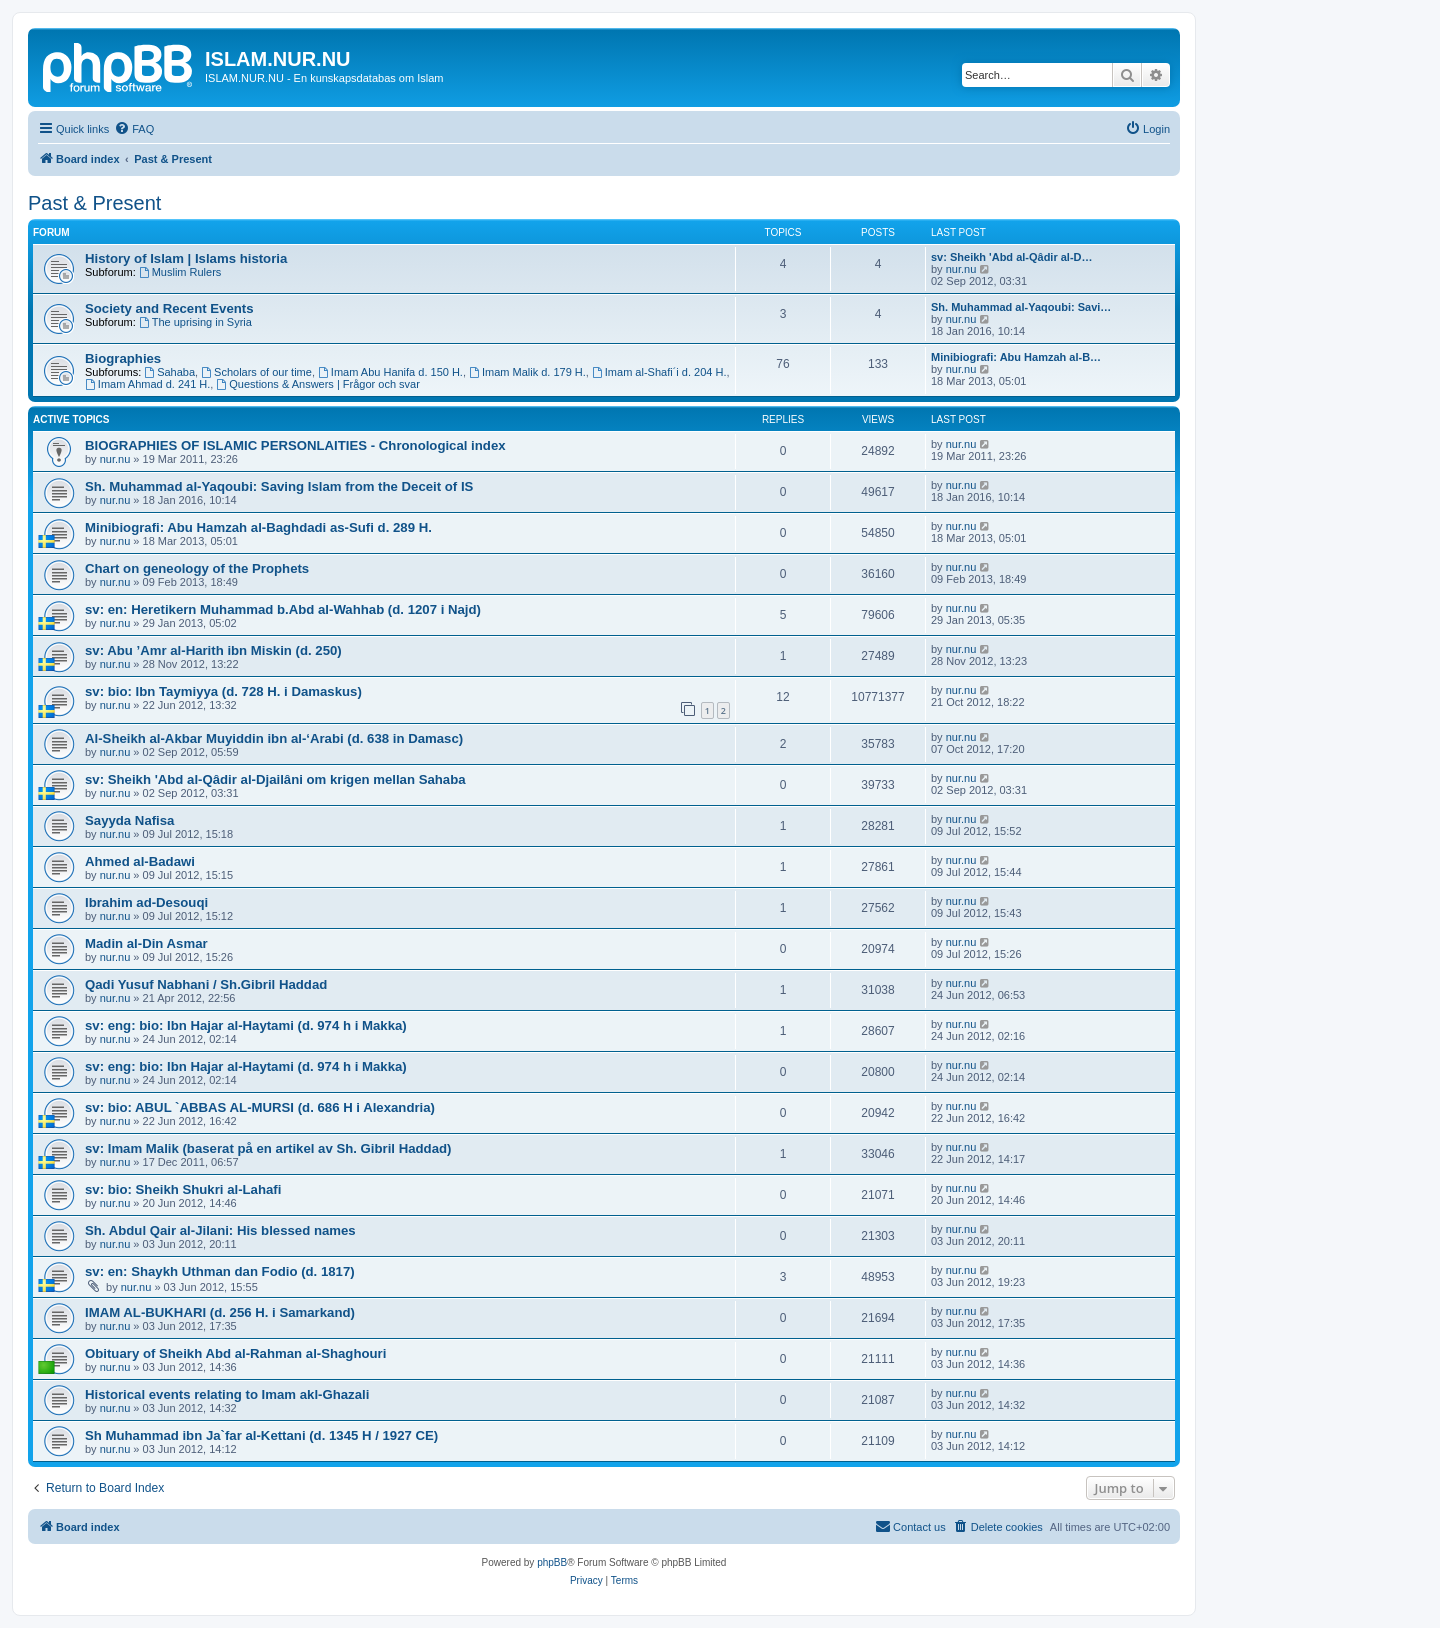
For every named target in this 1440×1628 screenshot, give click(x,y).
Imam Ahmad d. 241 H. (147, 384)
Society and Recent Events (169, 308)
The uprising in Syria (195, 322)
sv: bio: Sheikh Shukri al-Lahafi (183, 1189)
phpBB (552, 1562)
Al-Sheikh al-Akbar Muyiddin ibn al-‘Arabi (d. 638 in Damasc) (274, 738)
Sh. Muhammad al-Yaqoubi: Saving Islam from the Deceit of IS (279, 486)
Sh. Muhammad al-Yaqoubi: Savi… (1021, 307)
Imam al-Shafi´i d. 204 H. (659, 372)
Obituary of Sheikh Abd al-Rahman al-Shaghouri (235, 1353)
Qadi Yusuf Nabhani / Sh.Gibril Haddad (206, 984)
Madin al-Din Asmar (146, 943)
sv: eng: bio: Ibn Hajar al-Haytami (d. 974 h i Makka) (246, 1025)
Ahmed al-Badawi (140, 861)
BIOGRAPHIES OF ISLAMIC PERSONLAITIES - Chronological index (295, 445)
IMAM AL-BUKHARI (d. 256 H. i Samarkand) (220, 1312)
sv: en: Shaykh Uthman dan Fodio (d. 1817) (220, 1271)
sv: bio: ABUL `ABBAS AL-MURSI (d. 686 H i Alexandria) (260, 1107)
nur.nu (961, 269)
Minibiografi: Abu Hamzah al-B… (1016, 357)
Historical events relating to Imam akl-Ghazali (227, 1394)
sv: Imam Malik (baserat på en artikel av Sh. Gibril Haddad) (268, 1148)
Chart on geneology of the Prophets (197, 568)
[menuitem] (134, 129)
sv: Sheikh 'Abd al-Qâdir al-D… (1012, 257)
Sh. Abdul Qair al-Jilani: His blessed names (220, 1230)
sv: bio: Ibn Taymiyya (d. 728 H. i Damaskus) (223, 691)
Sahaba (169, 372)
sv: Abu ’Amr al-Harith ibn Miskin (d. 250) (213, 650)
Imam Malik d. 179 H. (527, 372)
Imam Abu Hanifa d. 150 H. (390, 372)
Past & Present (94, 203)
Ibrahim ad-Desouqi (146, 902)
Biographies (123, 358)
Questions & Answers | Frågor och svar (317, 384)
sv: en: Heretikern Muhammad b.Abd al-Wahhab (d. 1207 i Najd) (283, 609)
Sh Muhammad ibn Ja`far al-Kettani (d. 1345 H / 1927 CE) (261, 1435)
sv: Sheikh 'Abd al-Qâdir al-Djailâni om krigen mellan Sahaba (275, 779)
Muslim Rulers (180, 272)
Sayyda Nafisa (129, 820)
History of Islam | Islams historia (186, 258)
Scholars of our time (256, 372)
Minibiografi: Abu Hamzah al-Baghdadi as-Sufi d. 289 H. (258, 527)
